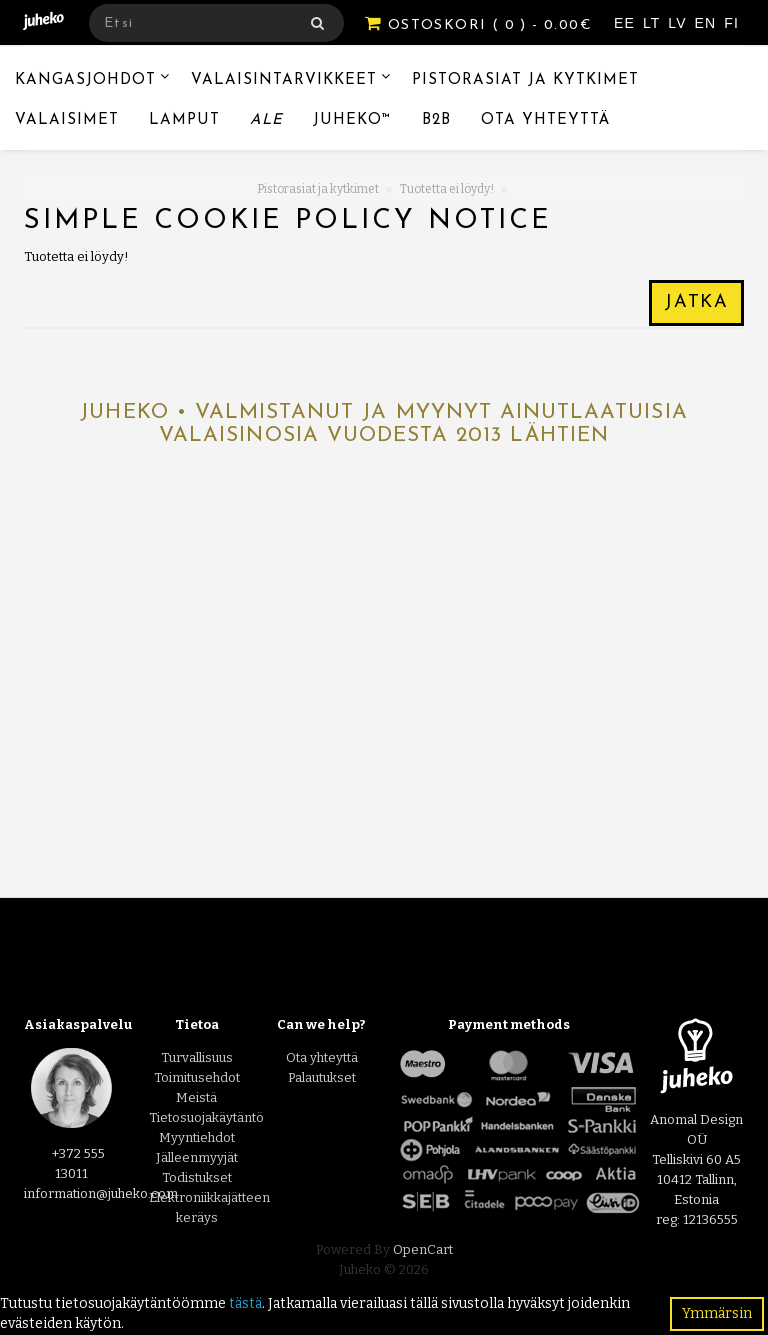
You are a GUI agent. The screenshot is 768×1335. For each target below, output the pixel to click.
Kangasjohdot (85, 80)
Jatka (696, 302)
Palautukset (322, 1077)
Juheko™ (352, 120)
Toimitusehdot (197, 1077)
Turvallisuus (197, 1057)
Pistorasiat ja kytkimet (525, 80)
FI (731, 23)
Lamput (184, 120)
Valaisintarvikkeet (284, 80)
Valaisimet (67, 120)
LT (654, 23)
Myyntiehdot (197, 1137)
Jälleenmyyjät (197, 1157)
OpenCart (423, 1249)
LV (679, 23)
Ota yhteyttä (545, 120)
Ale (266, 120)
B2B (436, 120)
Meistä (196, 1097)
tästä (245, 1303)
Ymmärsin (717, 1313)
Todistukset (197, 1177)
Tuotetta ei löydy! (447, 189)
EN (708, 23)
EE (627, 23)
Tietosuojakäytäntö (206, 1117)
